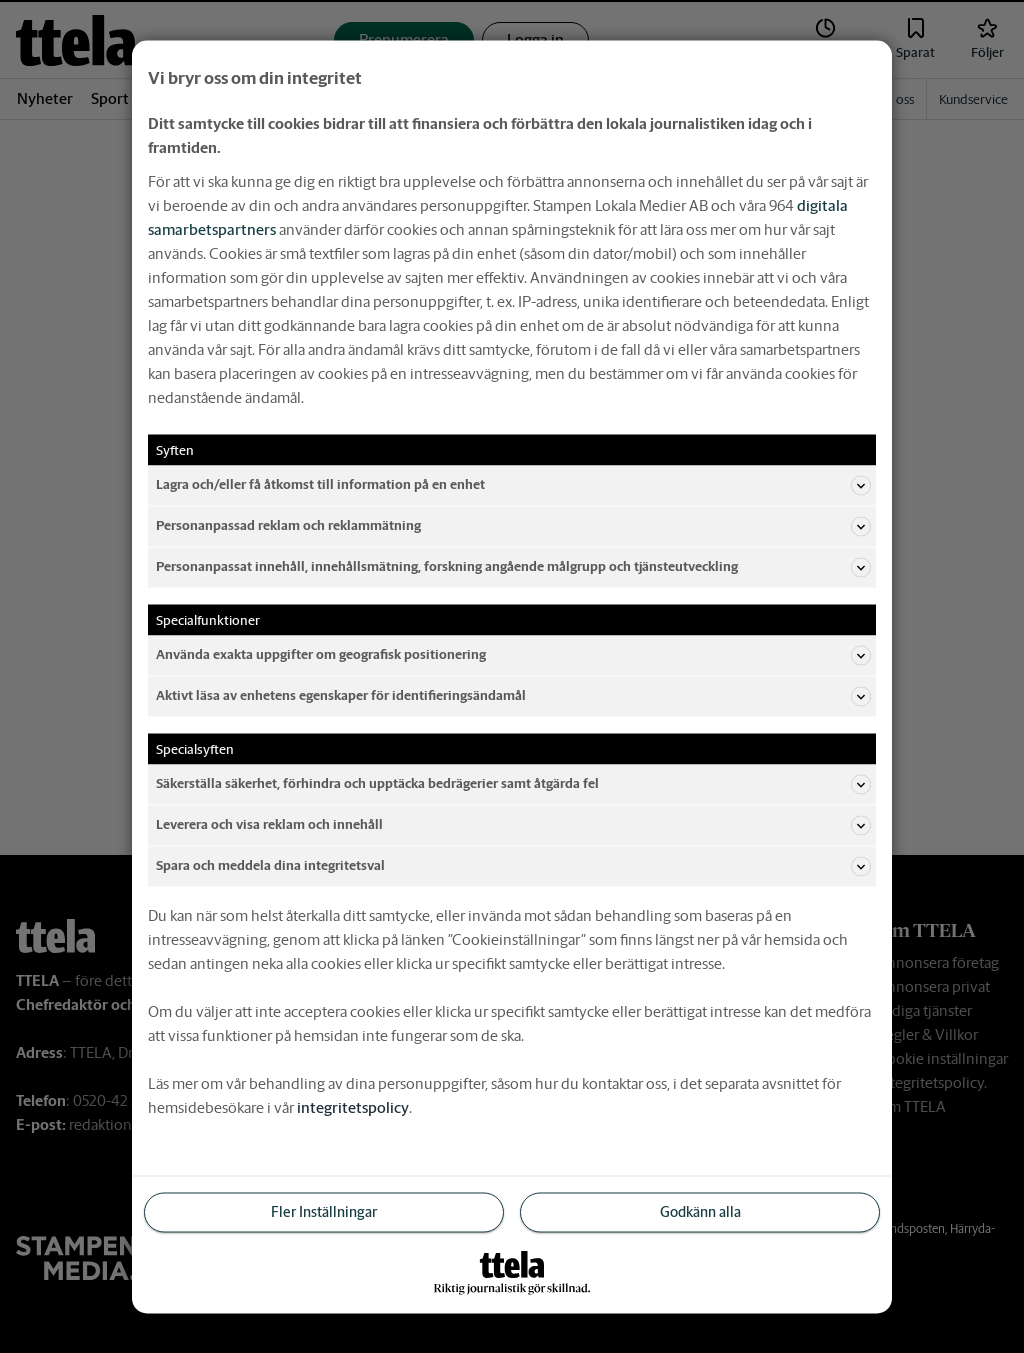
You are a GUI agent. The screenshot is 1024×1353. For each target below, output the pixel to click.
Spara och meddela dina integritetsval (513, 866)
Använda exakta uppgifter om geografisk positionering (513, 655)
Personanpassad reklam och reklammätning (513, 526)
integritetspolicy (353, 1106)
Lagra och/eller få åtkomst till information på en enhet (513, 485)
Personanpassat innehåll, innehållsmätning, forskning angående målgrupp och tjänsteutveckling (513, 567)
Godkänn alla (700, 1211)
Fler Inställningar (324, 1211)
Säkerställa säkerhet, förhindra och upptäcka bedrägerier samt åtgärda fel (513, 784)
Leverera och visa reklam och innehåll (513, 825)
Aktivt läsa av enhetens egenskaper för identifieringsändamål (513, 696)
